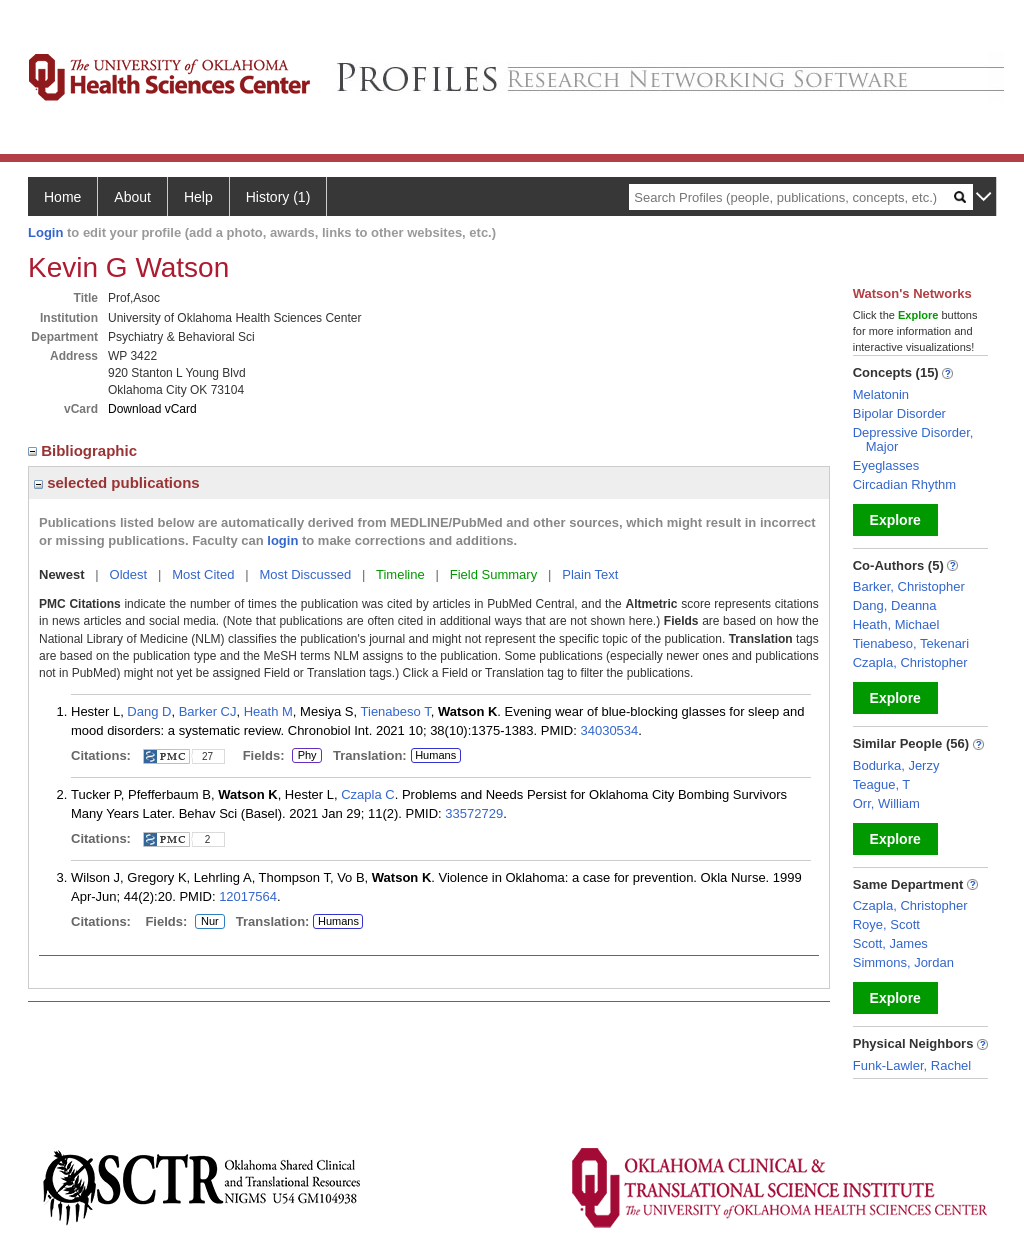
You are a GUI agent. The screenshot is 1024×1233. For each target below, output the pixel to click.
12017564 (248, 896)
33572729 (474, 813)
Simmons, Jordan (903, 962)
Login (45, 232)
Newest (62, 574)
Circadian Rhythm (904, 484)
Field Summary (493, 574)
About (132, 197)
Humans (435, 755)
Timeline (400, 574)
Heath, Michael (896, 624)
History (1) (278, 197)
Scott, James (890, 943)
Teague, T (882, 784)
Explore (895, 520)
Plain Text (590, 574)
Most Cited (203, 574)
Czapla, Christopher (910, 662)
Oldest (129, 574)
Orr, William (886, 803)
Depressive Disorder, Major (913, 439)
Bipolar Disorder (899, 413)
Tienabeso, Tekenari (911, 643)
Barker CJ (208, 711)
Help (198, 197)
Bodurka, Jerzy (896, 765)
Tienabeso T (396, 711)
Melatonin (881, 394)
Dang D (149, 711)
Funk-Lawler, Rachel (912, 1065)
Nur (207, 922)
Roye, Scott (886, 924)
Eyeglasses (886, 465)
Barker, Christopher (909, 586)
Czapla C (367, 794)
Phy (306, 756)
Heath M (268, 711)
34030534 (609, 730)
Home (62, 197)
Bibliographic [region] (84, 450)
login (282, 540)
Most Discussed (305, 574)
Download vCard (152, 409)
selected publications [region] (117, 482)
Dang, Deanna (895, 605)
